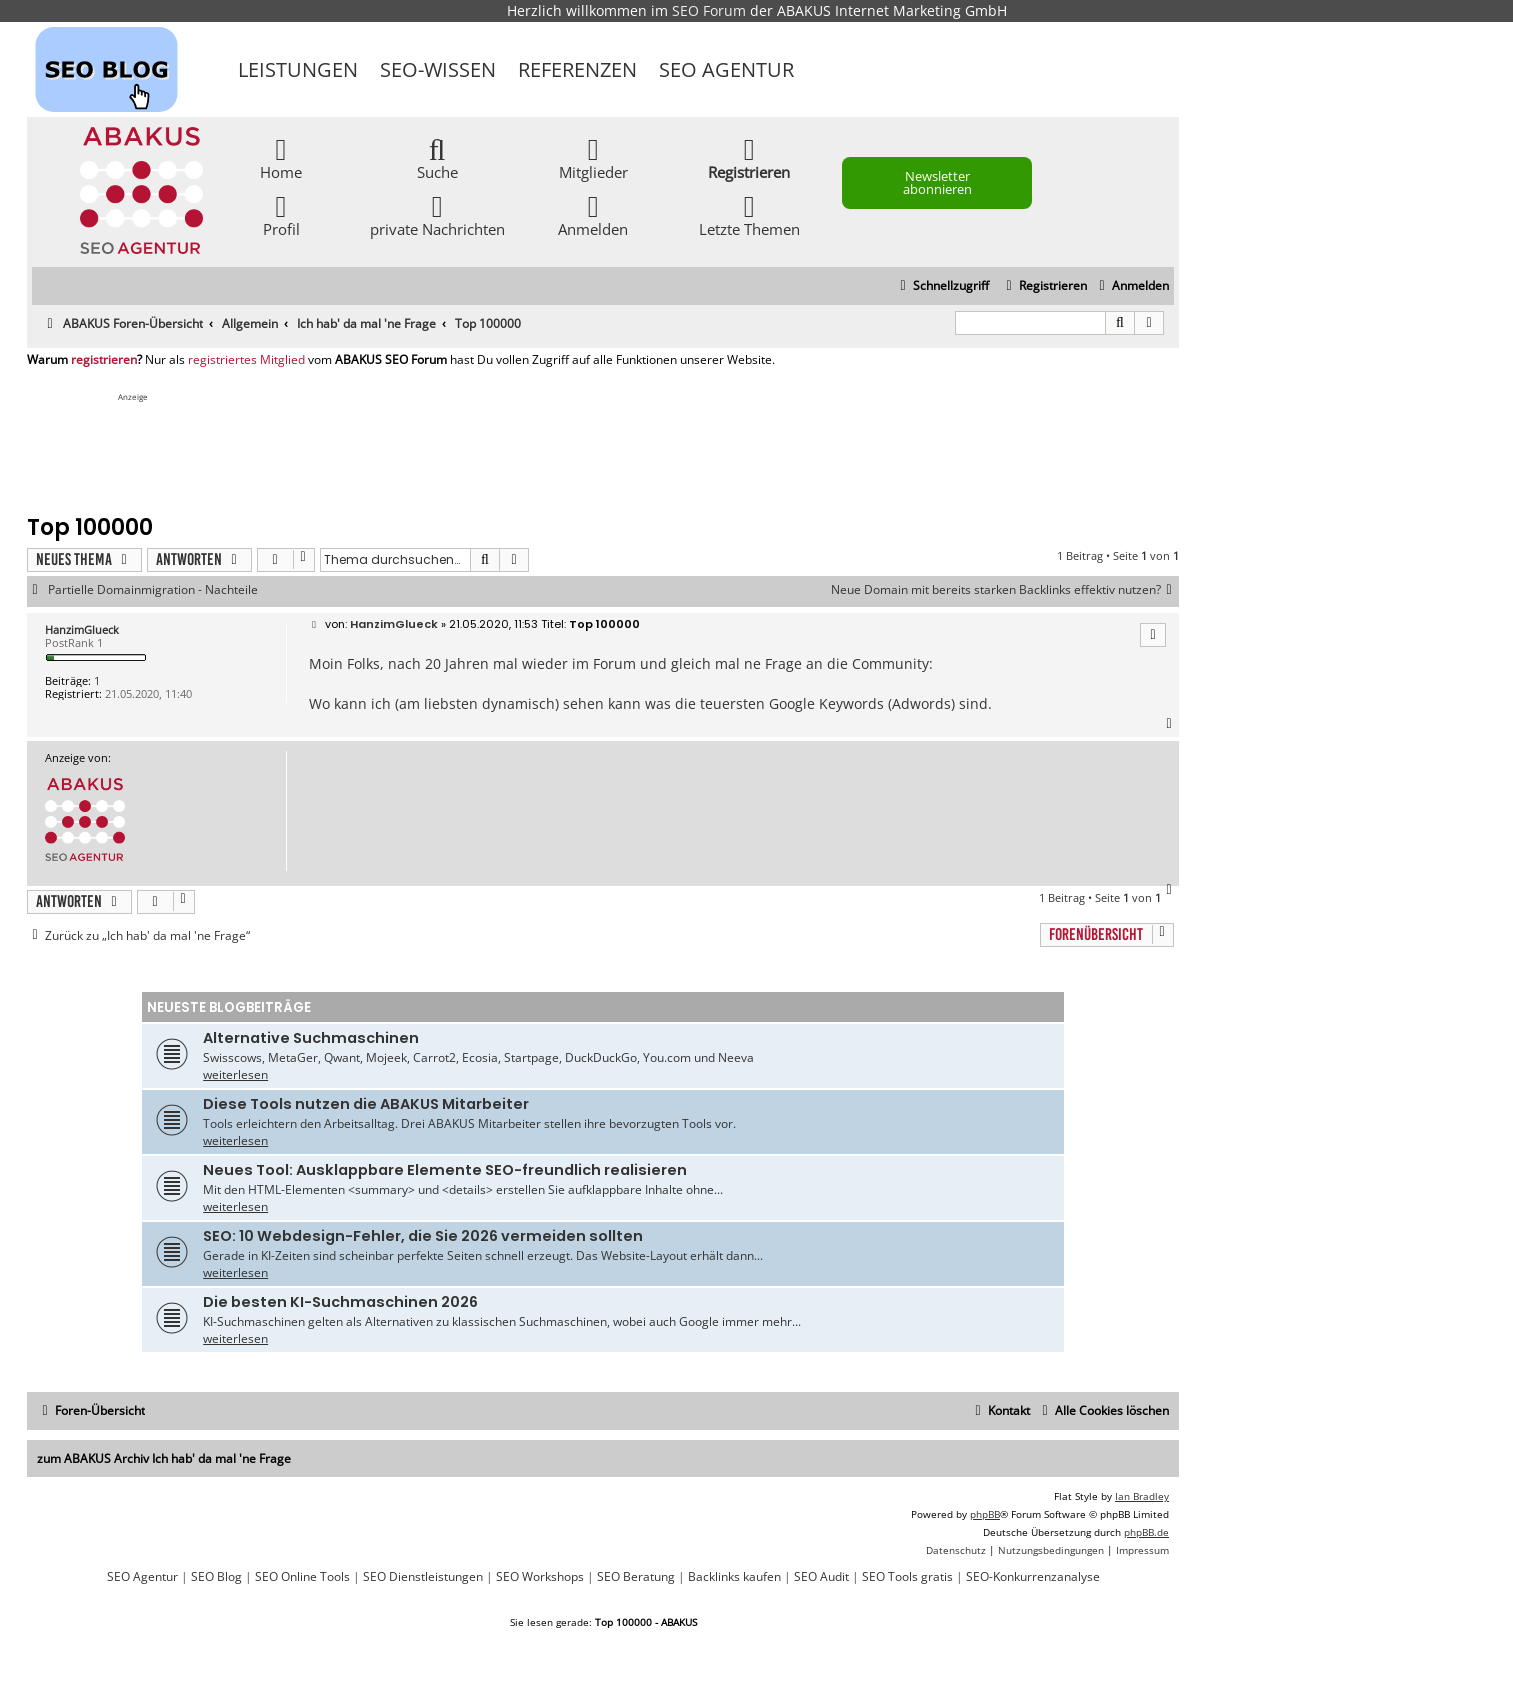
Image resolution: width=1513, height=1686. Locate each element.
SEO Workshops (540, 1577)
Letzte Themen (749, 214)
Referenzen (577, 69)
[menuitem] (1131, 286)
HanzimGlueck (82, 629)
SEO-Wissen (438, 69)
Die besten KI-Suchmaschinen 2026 (340, 1302)
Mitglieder (593, 157)
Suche (437, 157)
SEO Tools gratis (907, 1577)
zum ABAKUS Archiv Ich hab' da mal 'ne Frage (164, 1458)
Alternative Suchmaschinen (311, 1038)
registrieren (104, 360)
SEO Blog (216, 1577)
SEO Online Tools (302, 1577)
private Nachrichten (437, 214)
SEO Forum (709, 10)
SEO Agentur (726, 69)
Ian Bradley (1142, 1496)
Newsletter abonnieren (937, 182)
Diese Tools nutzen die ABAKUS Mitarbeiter (366, 1104)
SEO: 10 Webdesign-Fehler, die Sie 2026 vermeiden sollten (423, 1236)
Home (281, 157)
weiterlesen (235, 1074)
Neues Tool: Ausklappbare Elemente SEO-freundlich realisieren (445, 1170)
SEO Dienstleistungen (423, 1577)
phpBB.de (1146, 1532)
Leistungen (298, 69)
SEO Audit (821, 1577)
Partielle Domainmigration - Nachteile (153, 590)
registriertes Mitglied (246, 360)
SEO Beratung (636, 1577)
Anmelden (593, 214)
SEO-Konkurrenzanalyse (1033, 1577)
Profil (281, 214)
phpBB (985, 1514)
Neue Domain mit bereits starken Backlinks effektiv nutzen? (1005, 590)
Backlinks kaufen (734, 1577)
